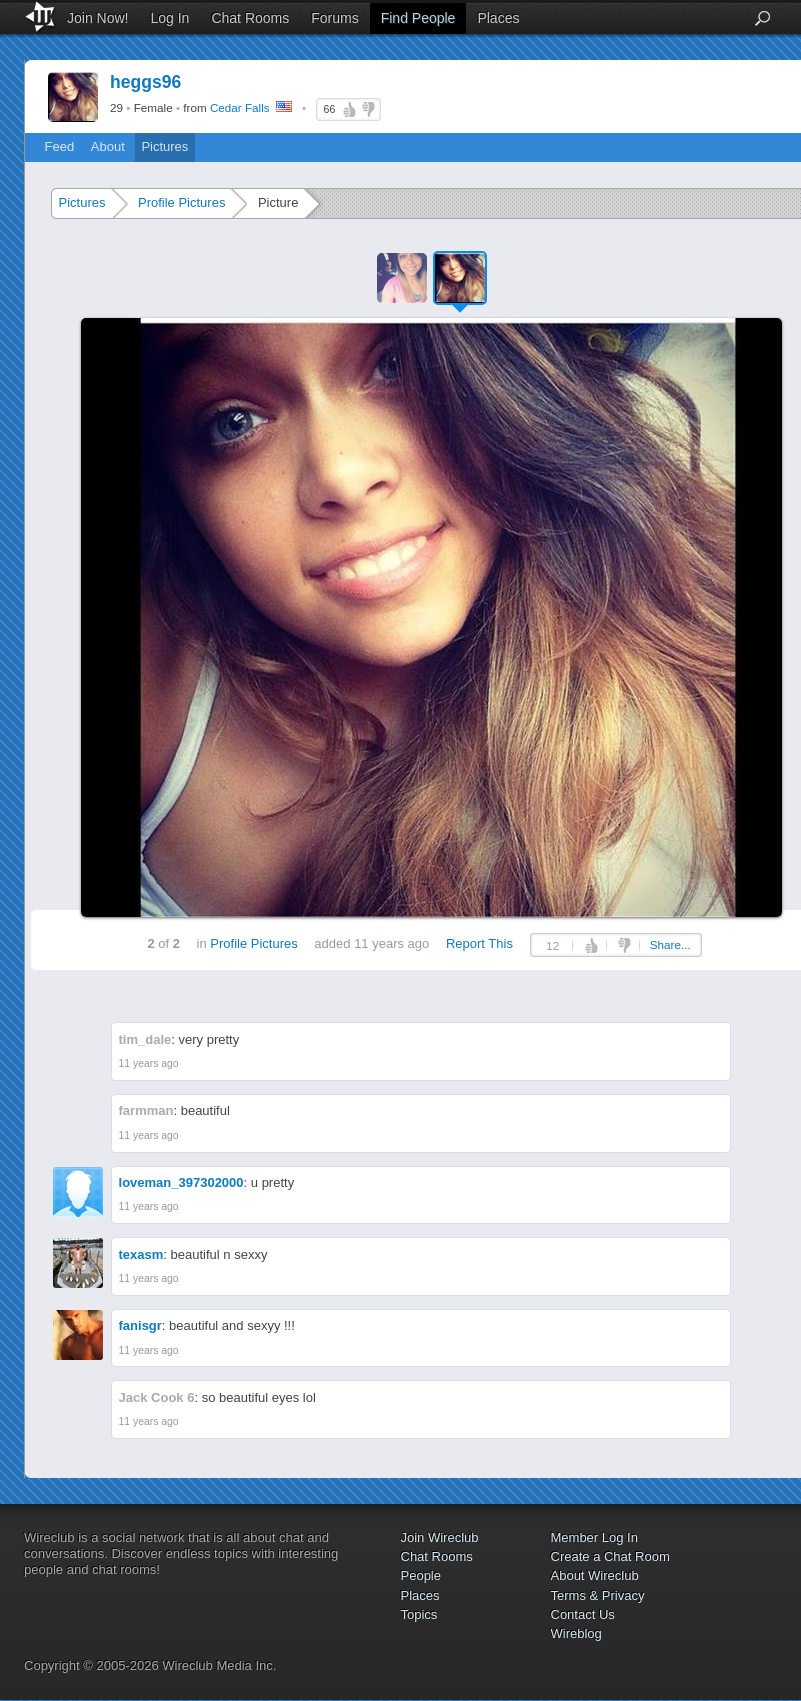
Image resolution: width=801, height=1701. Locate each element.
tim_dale (145, 1039)
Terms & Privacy (598, 1595)
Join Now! (97, 18)
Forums (334, 18)
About (108, 146)
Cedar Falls (240, 107)
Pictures (164, 146)
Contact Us (583, 1614)
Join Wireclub (440, 1537)
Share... (670, 944)
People (421, 1575)
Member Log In (594, 1537)
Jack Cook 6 (157, 1397)
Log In (169, 18)
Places (498, 18)
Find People (418, 18)
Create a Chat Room (610, 1556)
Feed (60, 146)
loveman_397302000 (181, 1182)
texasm (141, 1254)
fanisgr (140, 1325)
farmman (146, 1110)
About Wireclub (595, 1575)
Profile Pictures (181, 202)
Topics (419, 1614)
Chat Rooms (250, 18)
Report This (479, 943)
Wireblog (576, 1633)
